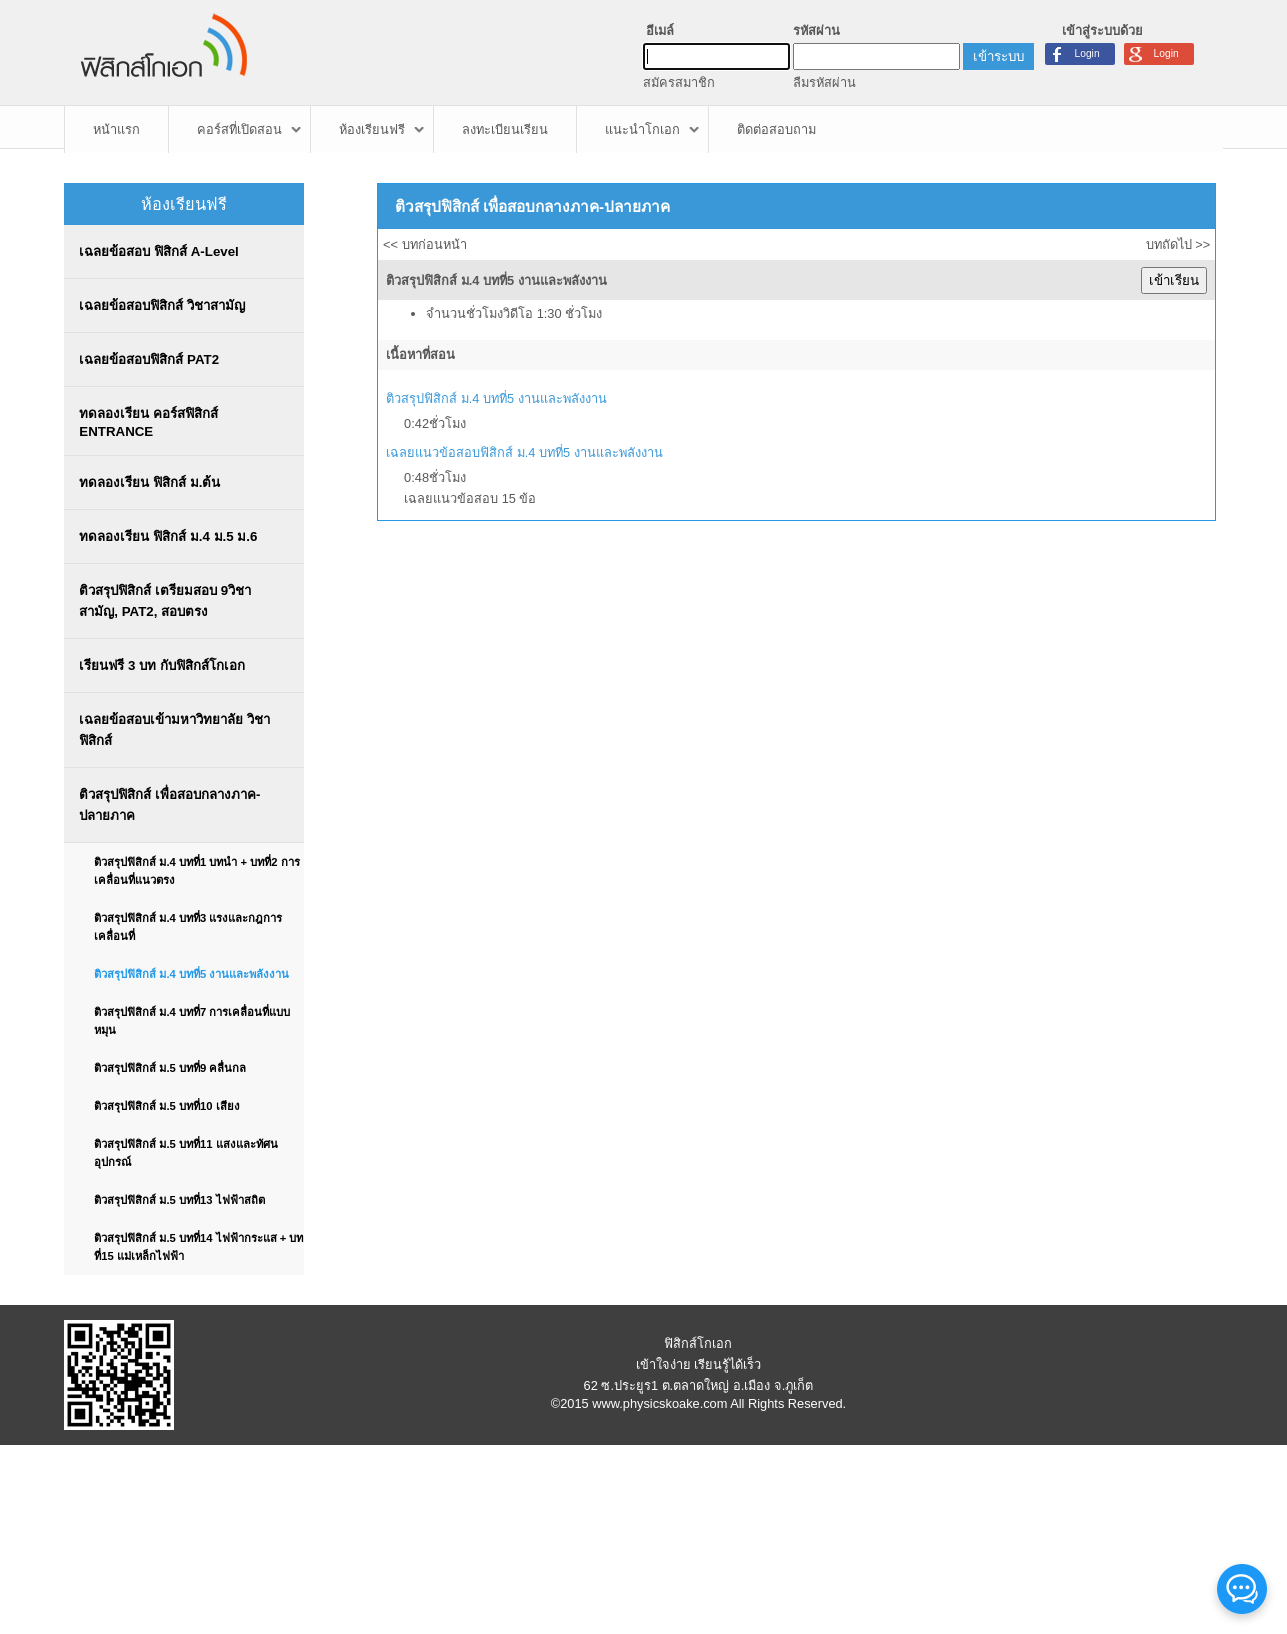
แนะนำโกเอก (642, 129)
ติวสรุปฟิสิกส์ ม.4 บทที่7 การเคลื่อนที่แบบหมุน (192, 1021)
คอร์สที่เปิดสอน (239, 129)
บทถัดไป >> (1178, 244)
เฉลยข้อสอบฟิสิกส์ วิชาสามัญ (162, 305)
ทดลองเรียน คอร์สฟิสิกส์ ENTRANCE (148, 422)
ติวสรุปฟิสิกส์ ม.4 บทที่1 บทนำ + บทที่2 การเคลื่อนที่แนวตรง (196, 871)
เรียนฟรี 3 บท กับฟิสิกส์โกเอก (161, 665)
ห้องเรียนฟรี (372, 129)
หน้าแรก (116, 129)
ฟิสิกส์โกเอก (698, 1343)
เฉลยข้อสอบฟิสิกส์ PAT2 (149, 359)
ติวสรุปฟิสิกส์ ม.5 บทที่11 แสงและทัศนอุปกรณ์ (185, 1153)
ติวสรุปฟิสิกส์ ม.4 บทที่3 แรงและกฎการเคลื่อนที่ (188, 927)
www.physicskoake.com (659, 1403)
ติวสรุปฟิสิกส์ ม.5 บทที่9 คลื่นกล (170, 1068)
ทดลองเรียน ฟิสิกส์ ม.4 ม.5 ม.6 (168, 536)
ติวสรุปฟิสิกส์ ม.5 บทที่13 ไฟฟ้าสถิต (179, 1200)
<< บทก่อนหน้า (425, 244)
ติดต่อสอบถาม (776, 129)
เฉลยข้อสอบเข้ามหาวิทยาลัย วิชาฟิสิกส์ (174, 730)
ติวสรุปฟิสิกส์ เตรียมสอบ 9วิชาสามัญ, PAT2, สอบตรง (165, 601)
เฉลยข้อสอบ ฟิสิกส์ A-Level (158, 251)
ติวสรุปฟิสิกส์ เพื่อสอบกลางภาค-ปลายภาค (169, 805)
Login (1166, 53)
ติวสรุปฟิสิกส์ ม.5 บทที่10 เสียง (166, 1106)
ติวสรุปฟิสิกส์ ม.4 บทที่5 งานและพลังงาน (191, 974)
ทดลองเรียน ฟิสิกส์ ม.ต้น (149, 482)
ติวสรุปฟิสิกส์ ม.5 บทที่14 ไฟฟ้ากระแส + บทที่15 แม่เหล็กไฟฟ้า (198, 1247)
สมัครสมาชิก (679, 82)
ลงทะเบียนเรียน (505, 129)
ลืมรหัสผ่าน (824, 82)
